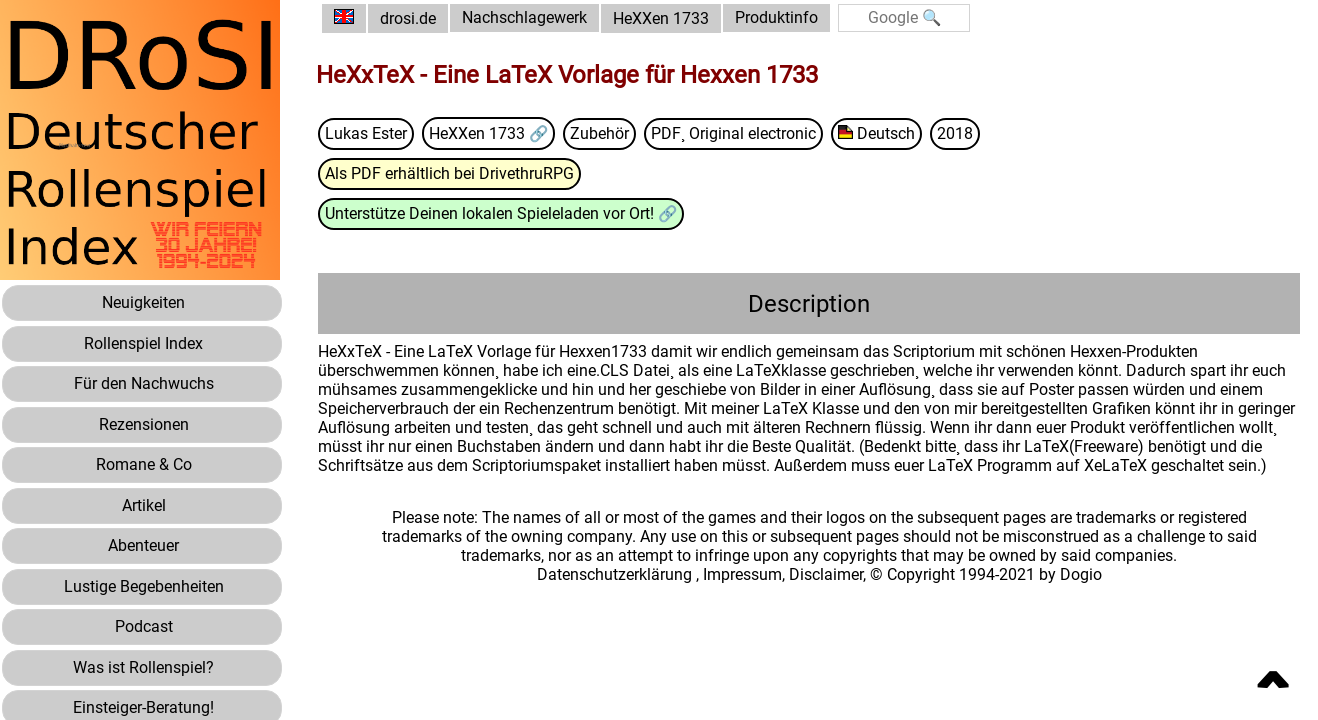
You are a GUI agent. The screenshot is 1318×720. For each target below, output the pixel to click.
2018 (960, 133)
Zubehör (604, 133)
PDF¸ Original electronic (738, 133)
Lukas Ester (370, 133)
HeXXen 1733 (665, 18)
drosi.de (412, 18)
